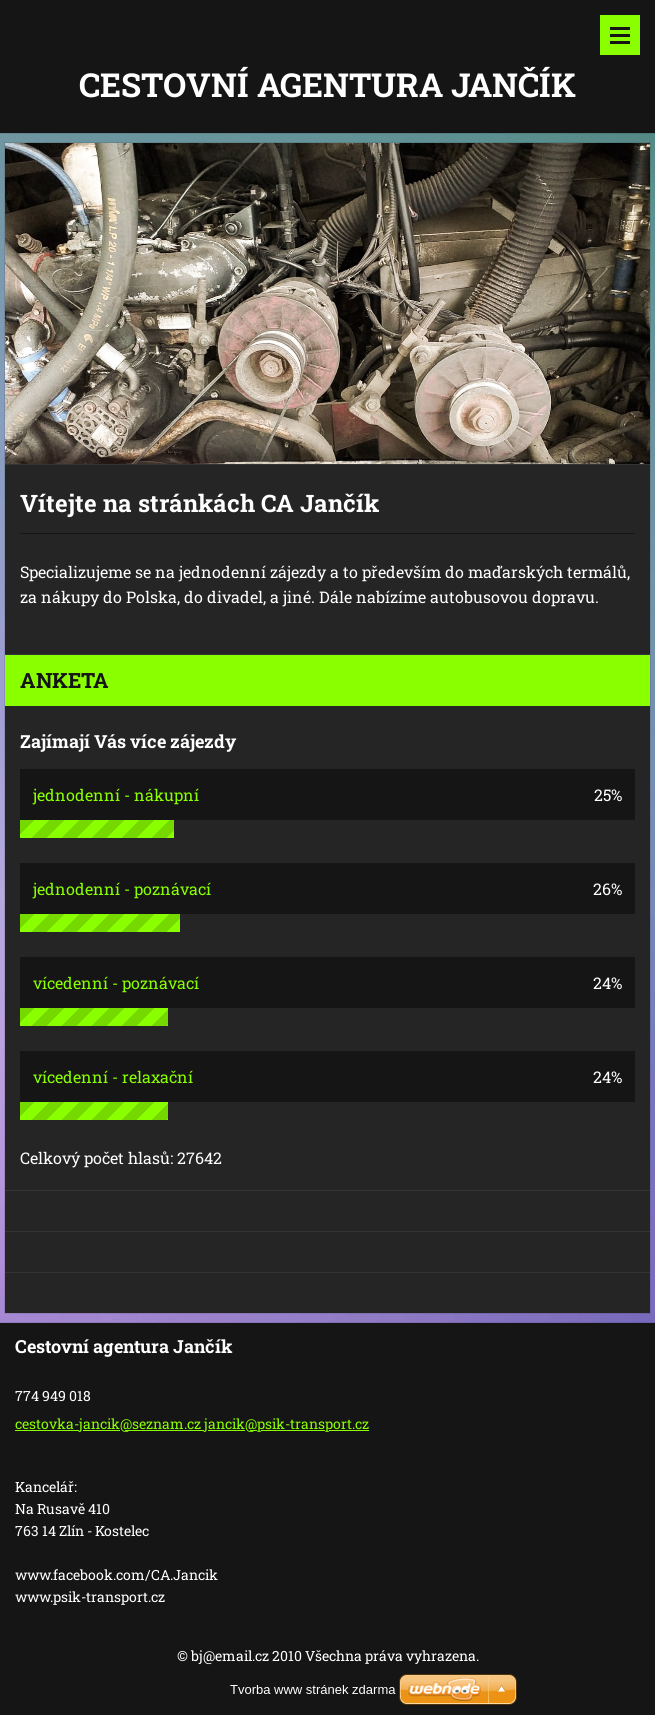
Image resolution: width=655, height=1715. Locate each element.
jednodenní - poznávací (122, 888)
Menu (620, 35)
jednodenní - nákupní (116, 794)
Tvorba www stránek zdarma (312, 1689)
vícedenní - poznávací (116, 982)
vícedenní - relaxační (113, 1076)
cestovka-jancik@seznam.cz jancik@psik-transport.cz (192, 1423)
